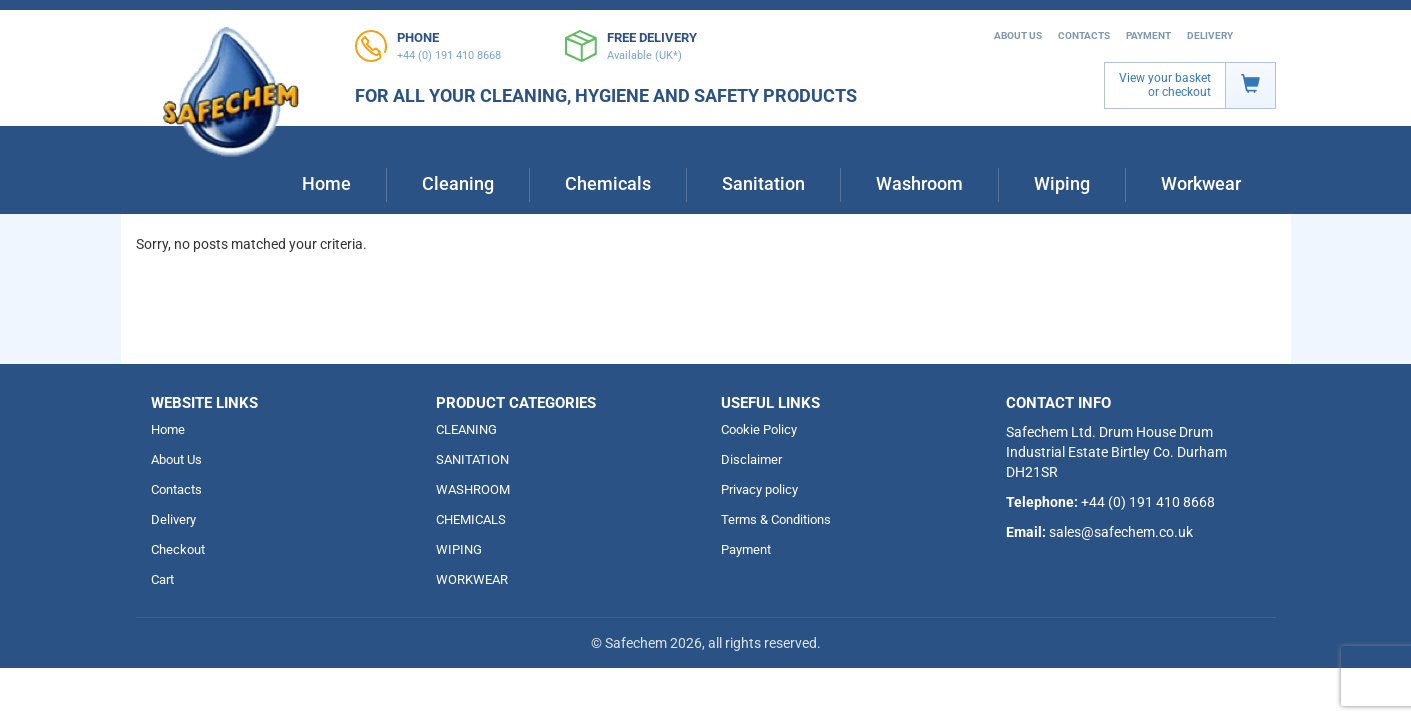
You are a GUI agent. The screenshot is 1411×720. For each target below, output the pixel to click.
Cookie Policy (759, 429)
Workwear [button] (1201, 183)
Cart (162, 579)
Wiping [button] (1062, 183)
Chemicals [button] (608, 183)
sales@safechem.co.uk (1121, 532)
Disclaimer (751, 459)
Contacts (1084, 35)
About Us (1018, 35)
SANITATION (472, 459)
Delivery (1210, 35)
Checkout (178, 549)
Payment (1148, 35)
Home (326, 183)
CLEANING (466, 429)
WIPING (459, 549)
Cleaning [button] (458, 183)
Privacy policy (759, 489)
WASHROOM (473, 489)
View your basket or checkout (1165, 85)
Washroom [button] (919, 183)
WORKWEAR (472, 579)
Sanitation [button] (763, 183)
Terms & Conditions (776, 519)
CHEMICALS (471, 519)
